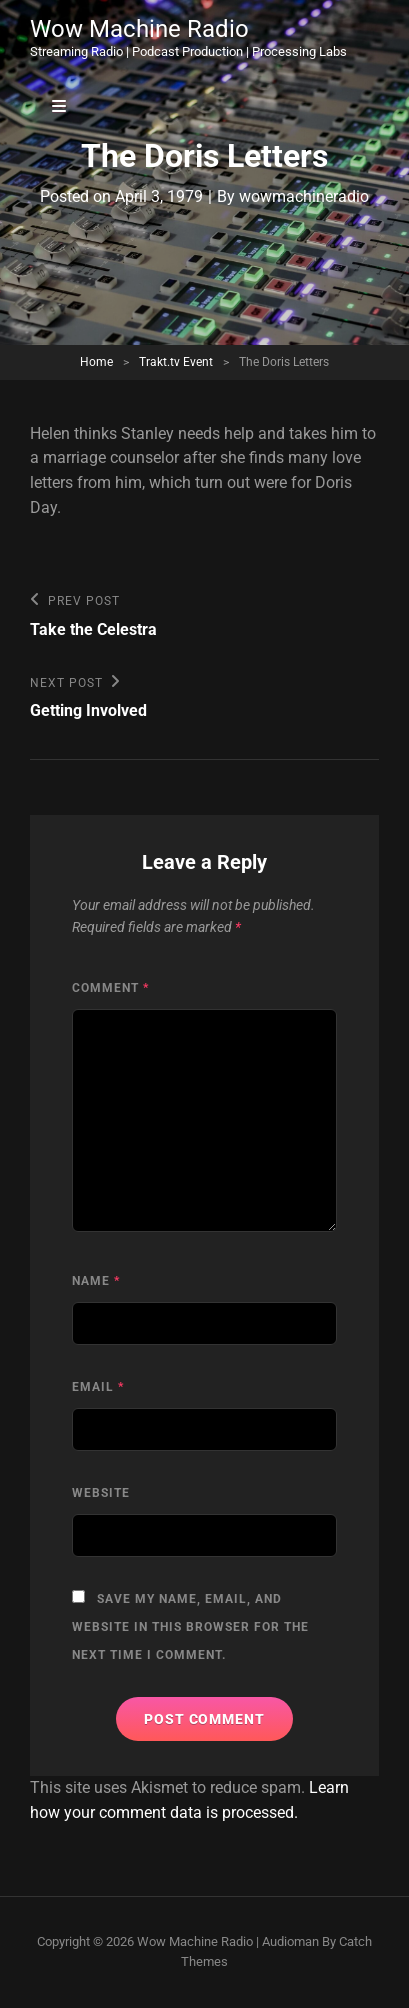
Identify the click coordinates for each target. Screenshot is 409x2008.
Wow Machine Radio (139, 29)
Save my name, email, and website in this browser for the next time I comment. (190, 1627)
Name (96, 1281)
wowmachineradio (304, 196)
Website (101, 1493)
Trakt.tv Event (176, 362)
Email (98, 1387)
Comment (110, 988)
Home (96, 362)
